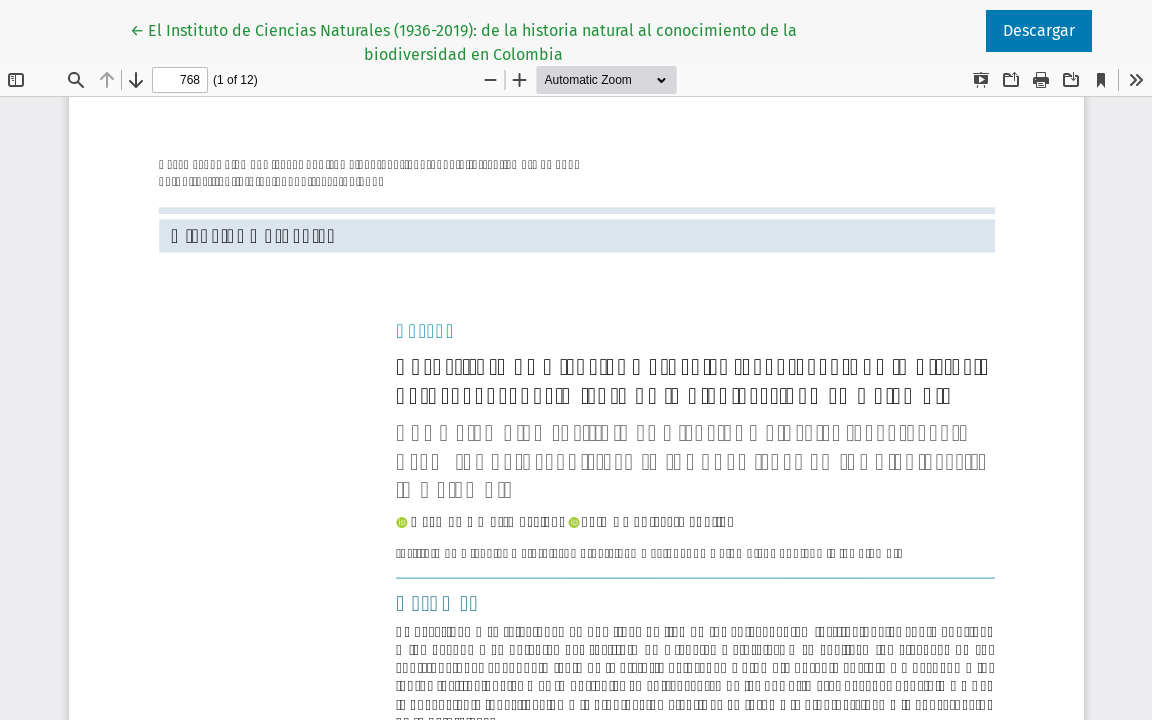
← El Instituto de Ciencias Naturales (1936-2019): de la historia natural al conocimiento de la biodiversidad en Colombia (463, 41)
